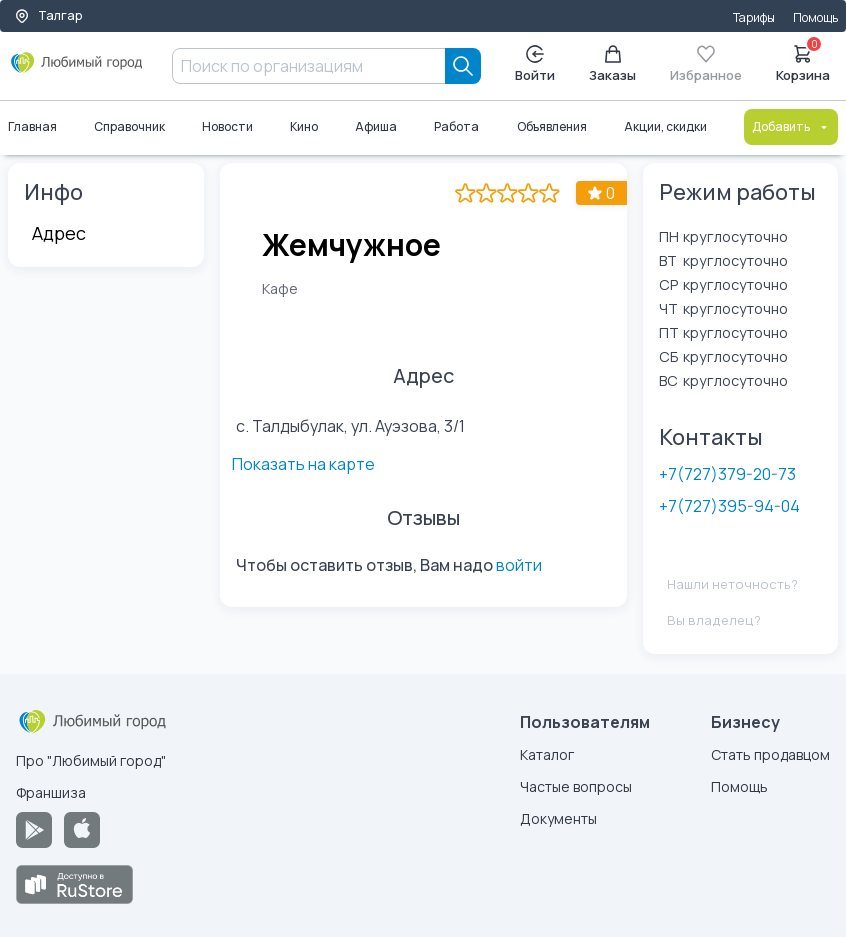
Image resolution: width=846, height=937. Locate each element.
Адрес (59, 233)
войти (519, 529)
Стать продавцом (770, 754)
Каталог (547, 754)
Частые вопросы (576, 786)
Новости (227, 126)
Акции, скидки (665, 126)
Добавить (791, 126)
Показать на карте (553, 424)
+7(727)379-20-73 (727, 474)
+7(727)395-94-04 (729, 506)
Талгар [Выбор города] (48, 15)
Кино (304, 126)
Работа (457, 126)
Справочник (129, 126)
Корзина (803, 62)
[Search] (463, 66)
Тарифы (754, 17)
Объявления (552, 126)
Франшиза (51, 792)
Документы (558, 818)
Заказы (612, 64)
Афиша (377, 126)
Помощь (815, 17)
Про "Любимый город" (91, 760)
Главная (32, 126)
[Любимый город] (77, 70)
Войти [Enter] (535, 64)
